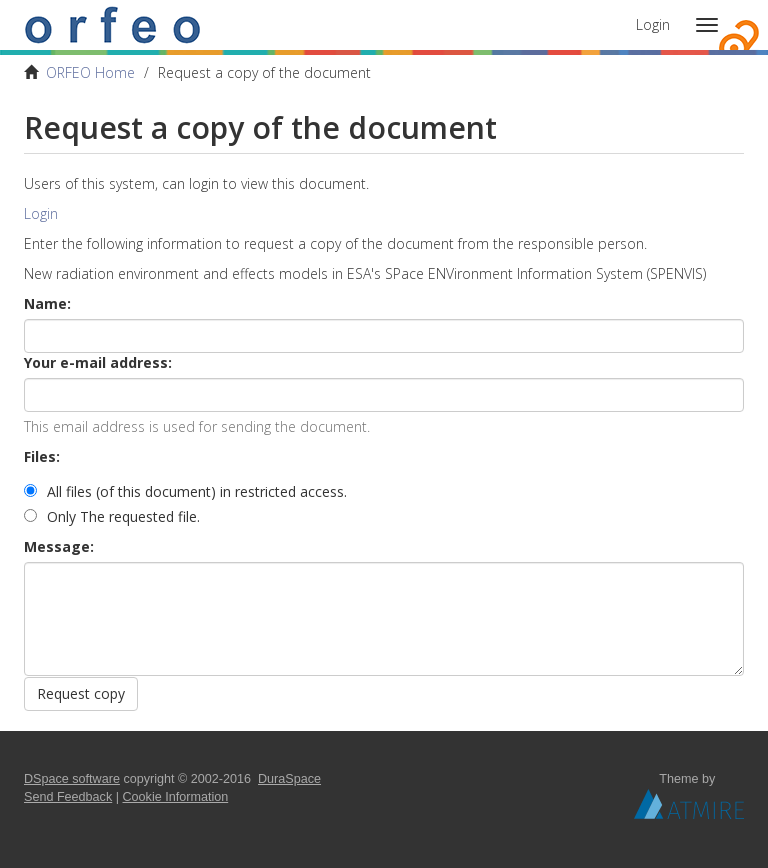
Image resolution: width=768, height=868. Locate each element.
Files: (44, 456)
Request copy (81, 693)
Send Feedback (68, 797)
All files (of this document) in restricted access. (185, 491)
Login (41, 213)
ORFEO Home (90, 72)
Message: (61, 546)
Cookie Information (176, 797)
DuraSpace (289, 779)
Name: (49, 303)
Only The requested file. (112, 516)
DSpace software (72, 779)
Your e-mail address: (100, 362)
